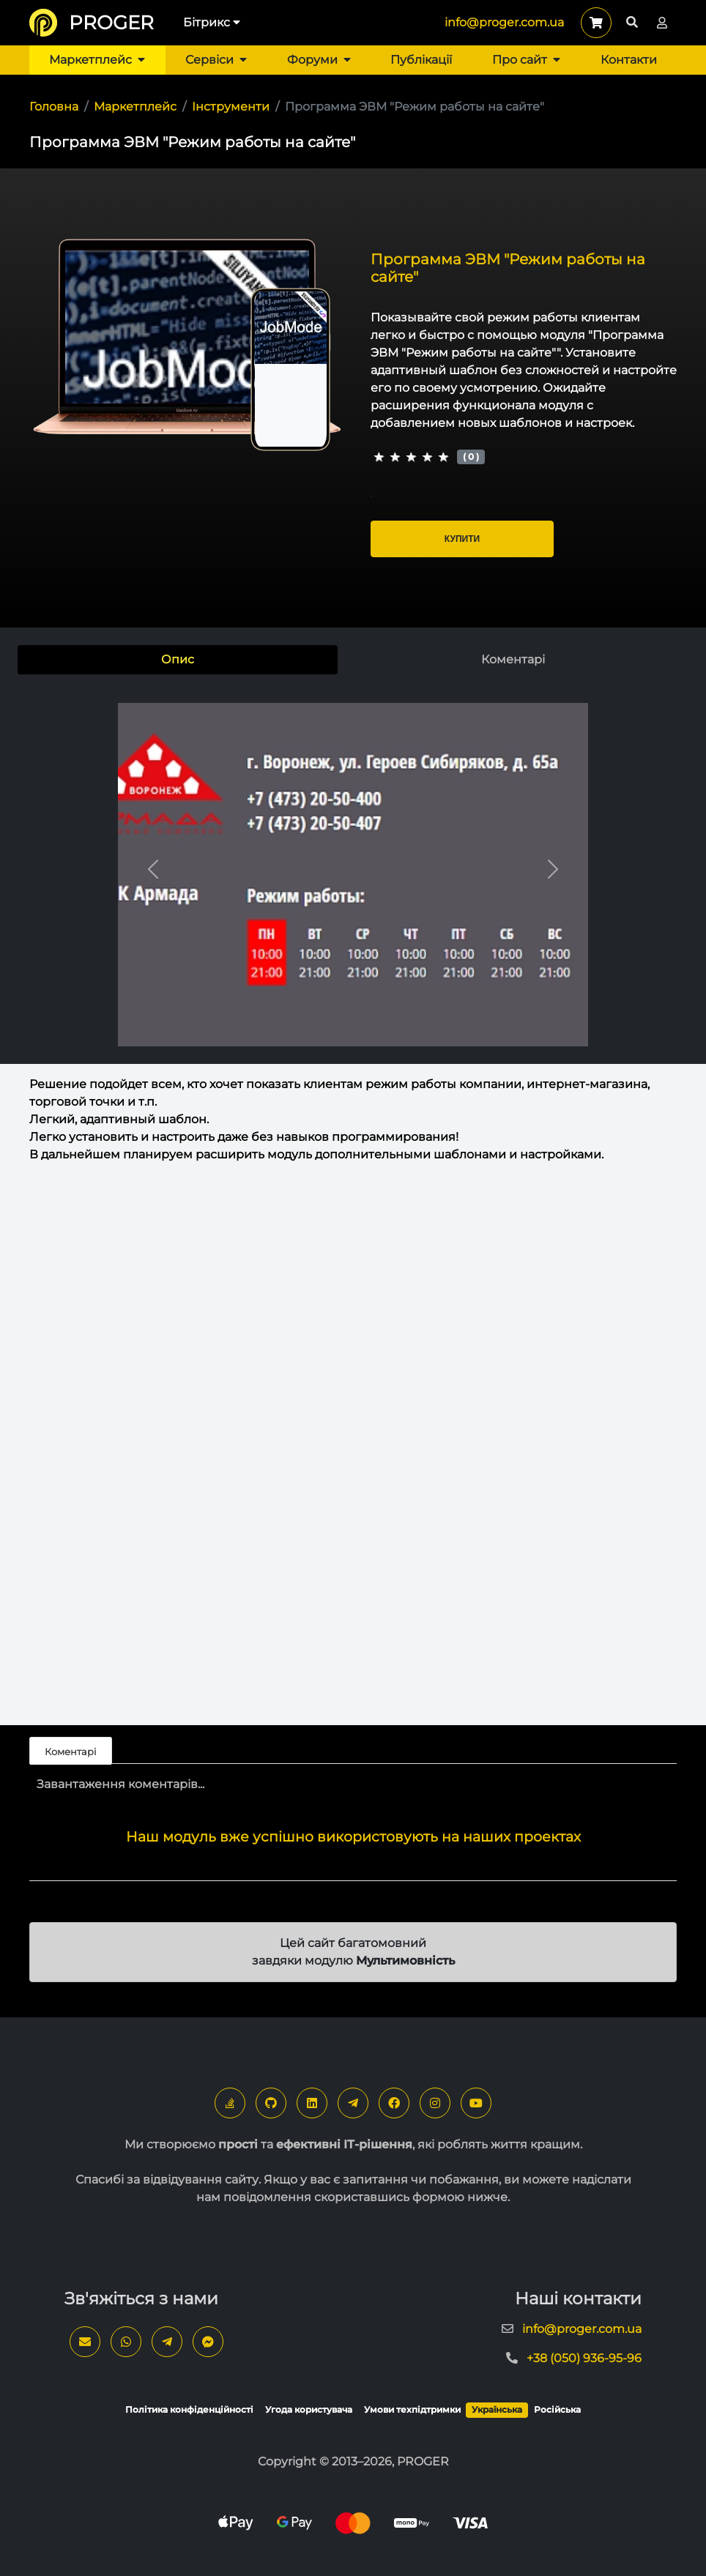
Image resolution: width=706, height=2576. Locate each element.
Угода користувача (308, 2409)
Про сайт (526, 60)
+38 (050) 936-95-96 (584, 2358)
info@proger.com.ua (504, 22)
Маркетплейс (97, 60)
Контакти (629, 60)
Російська (557, 2409)
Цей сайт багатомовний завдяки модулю (353, 1952)
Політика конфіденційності (189, 2409)
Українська (497, 2409)
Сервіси (216, 60)
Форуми (319, 60)
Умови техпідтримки (412, 2409)
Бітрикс (211, 22)
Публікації (421, 60)
